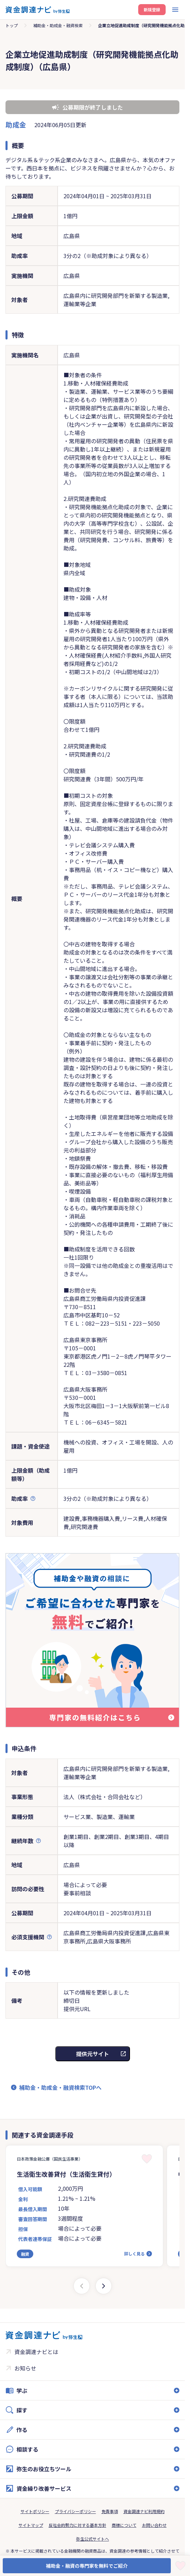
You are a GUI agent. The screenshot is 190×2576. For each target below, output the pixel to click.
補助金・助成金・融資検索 (58, 25)
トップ (11, 25)
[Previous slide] (81, 2286)
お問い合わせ (154, 2525)
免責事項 (110, 2511)
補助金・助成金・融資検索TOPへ (60, 2087)
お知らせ (25, 2368)
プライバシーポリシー (75, 2511)
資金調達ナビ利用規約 (144, 2511)
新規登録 (152, 9)
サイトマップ (31, 2525)
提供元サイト (92, 2054)
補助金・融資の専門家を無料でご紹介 (87, 2565)
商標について (124, 2525)
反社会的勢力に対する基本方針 (77, 2525)
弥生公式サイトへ (92, 2539)
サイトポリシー (35, 2511)
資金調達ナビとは (36, 2352)
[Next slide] (103, 2286)
